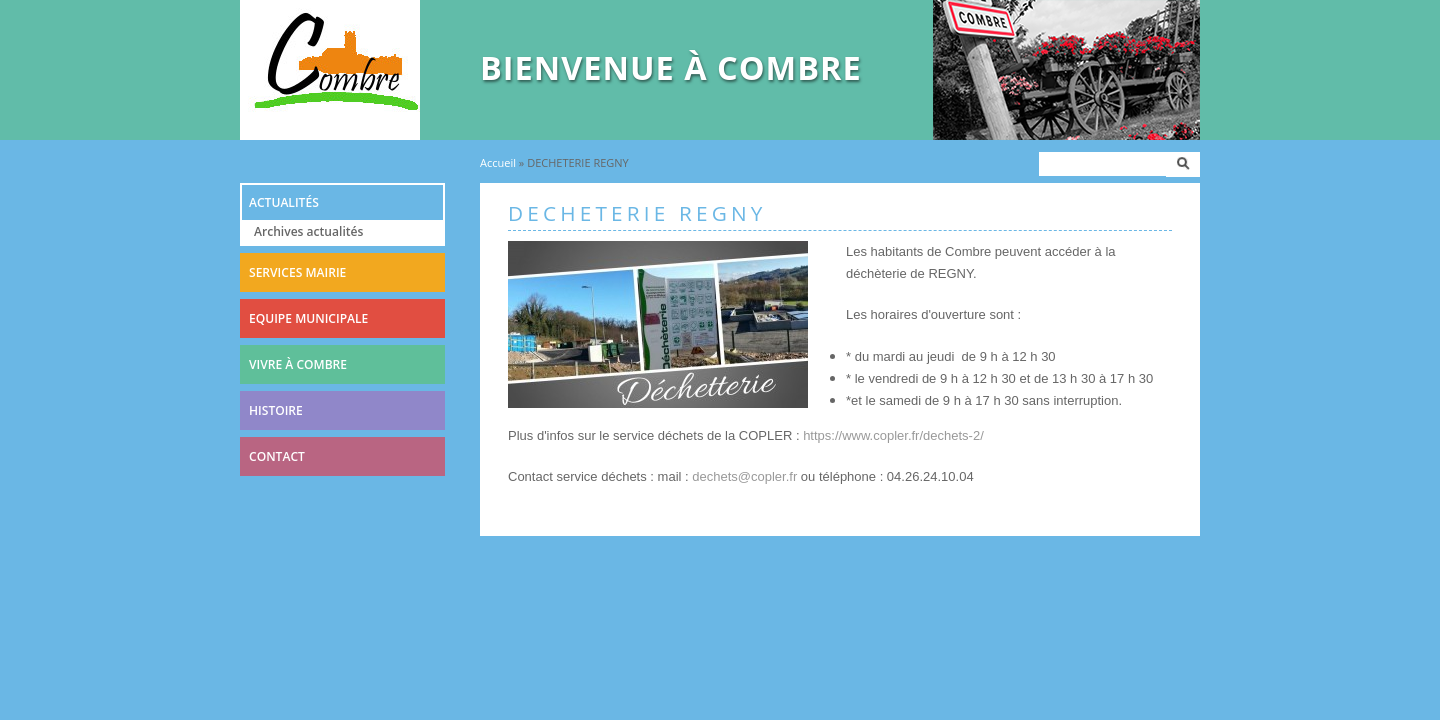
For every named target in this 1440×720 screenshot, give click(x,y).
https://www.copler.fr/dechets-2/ (893, 435)
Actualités (284, 202)
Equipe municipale (308, 318)
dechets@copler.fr (744, 476)
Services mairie (297, 272)
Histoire (276, 410)
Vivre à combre (298, 364)
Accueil (498, 162)
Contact (277, 456)
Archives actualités (308, 231)
